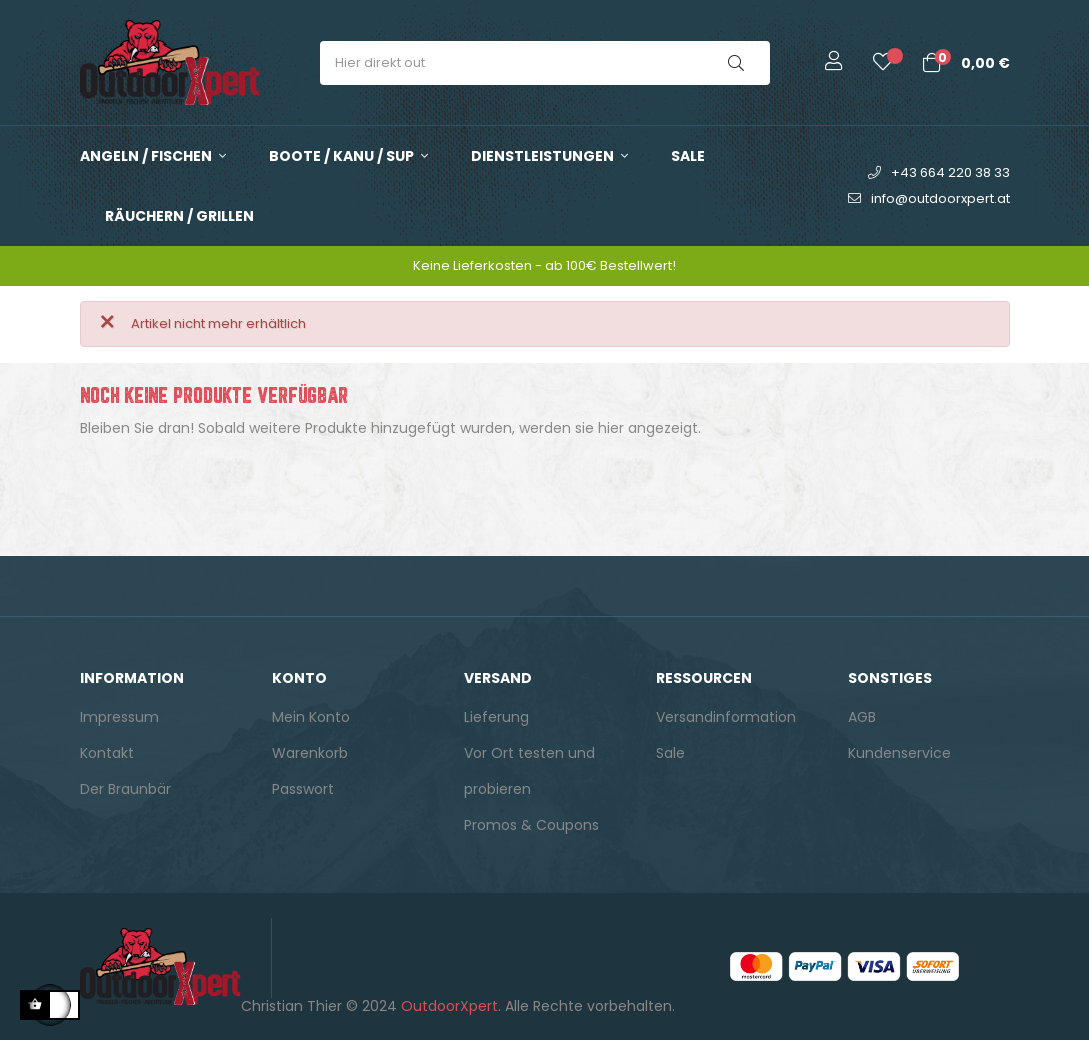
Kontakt (107, 753)
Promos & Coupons (531, 825)
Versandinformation (726, 717)
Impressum (119, 717)
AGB (862, 717)
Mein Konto (311, 717)
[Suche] (545, 478)
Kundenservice (899, 753)
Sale (670, 753)
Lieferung (496, 717)
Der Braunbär (125, 789)
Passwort (303, 789)
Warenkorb (310, 753)
